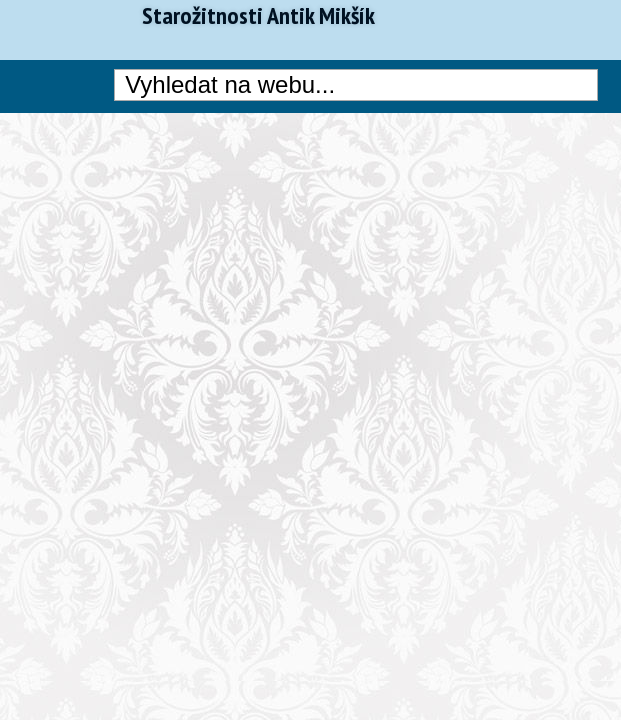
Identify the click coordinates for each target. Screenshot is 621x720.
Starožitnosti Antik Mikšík (258, 16)
